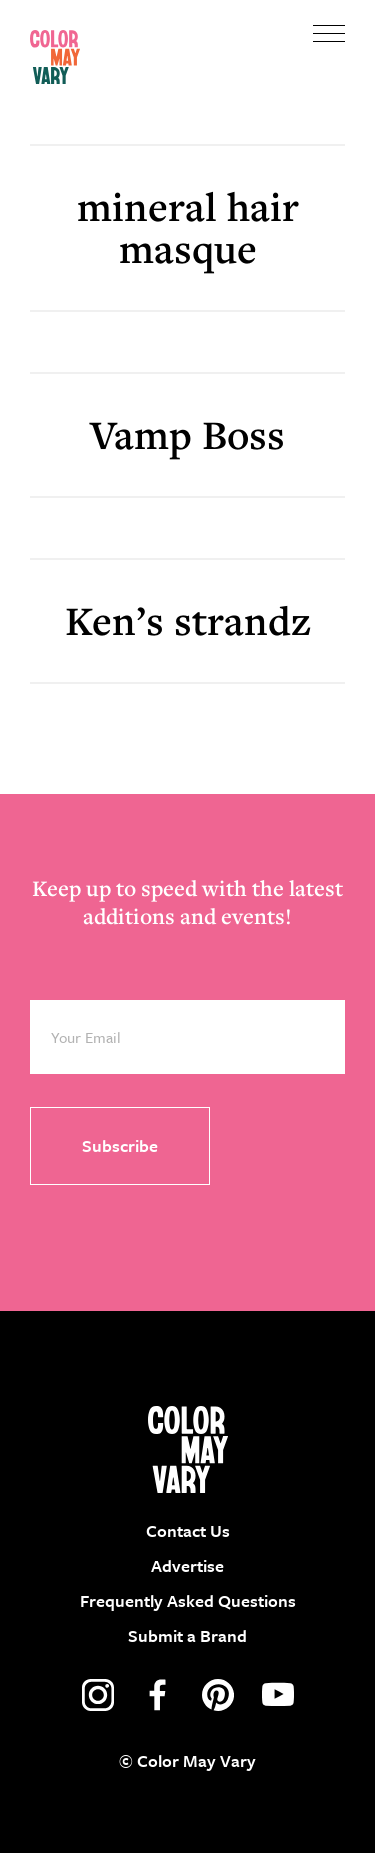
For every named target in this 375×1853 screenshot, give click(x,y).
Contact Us (188, 1530)
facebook (158, 1695)
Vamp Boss (187, 434)
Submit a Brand (187, 1635)
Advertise (187, 1565)
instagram (98, 1695)
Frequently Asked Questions (188, 1600)
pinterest (218, 1695)
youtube (278, 1695)
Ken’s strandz (188, 620)
